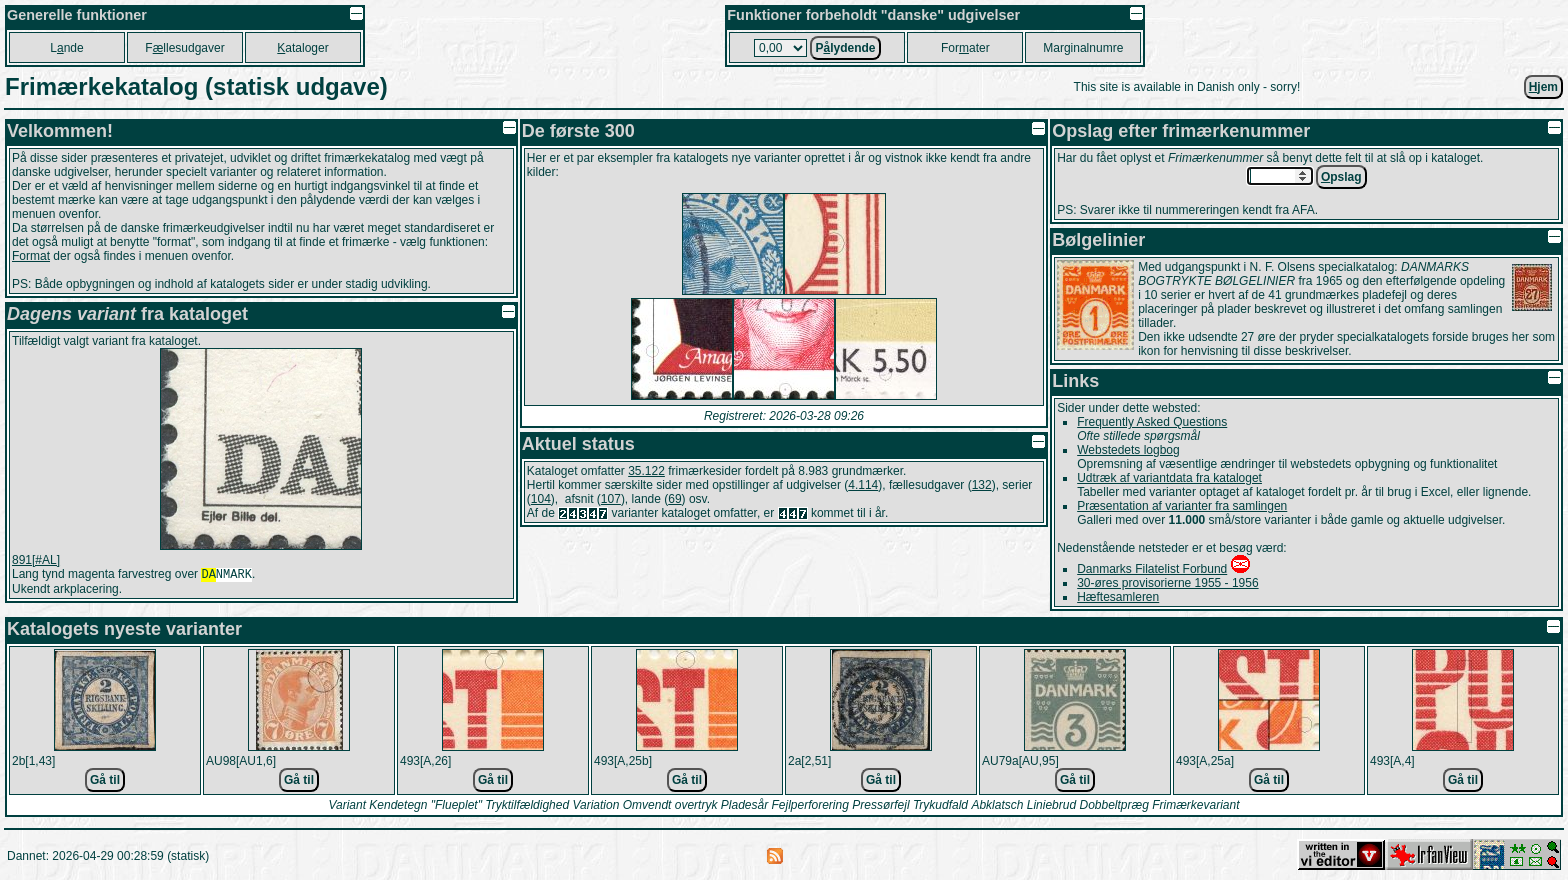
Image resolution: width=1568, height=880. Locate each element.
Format (31, 256)
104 (541, 499)
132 (982, 485)
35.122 (646, 471)
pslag (1341, 177)
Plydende (845, 48)
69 (674, 499)
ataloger (302, 48)
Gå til (105, 780)
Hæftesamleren (1118, 597)
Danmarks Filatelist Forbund (1152, 569)
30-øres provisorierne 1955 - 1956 (1167, 583)
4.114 (863, 485)
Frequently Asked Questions (1152, 422)
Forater (965, 48)
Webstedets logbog (1128, 450)
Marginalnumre (1083, 48)
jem (1543, 87)
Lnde (66, 48)
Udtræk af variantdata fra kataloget (1169, 478)
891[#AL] (36, 560)
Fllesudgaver (184, 48)
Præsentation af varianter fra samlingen (1182, 506)
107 (611, 499)
